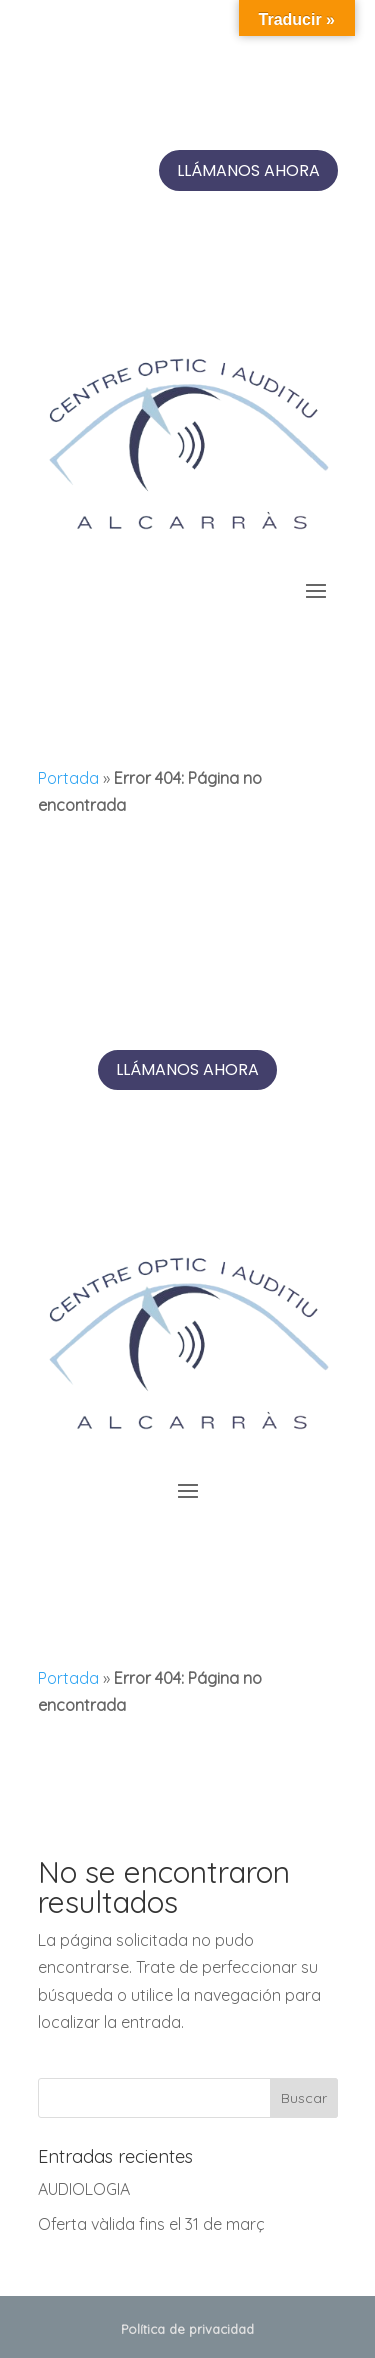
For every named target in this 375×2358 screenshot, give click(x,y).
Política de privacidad (187, 2329)
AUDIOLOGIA (84, 2189)
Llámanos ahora (248, 170)
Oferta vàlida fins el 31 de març (151, 2224)
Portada (68, 778)
